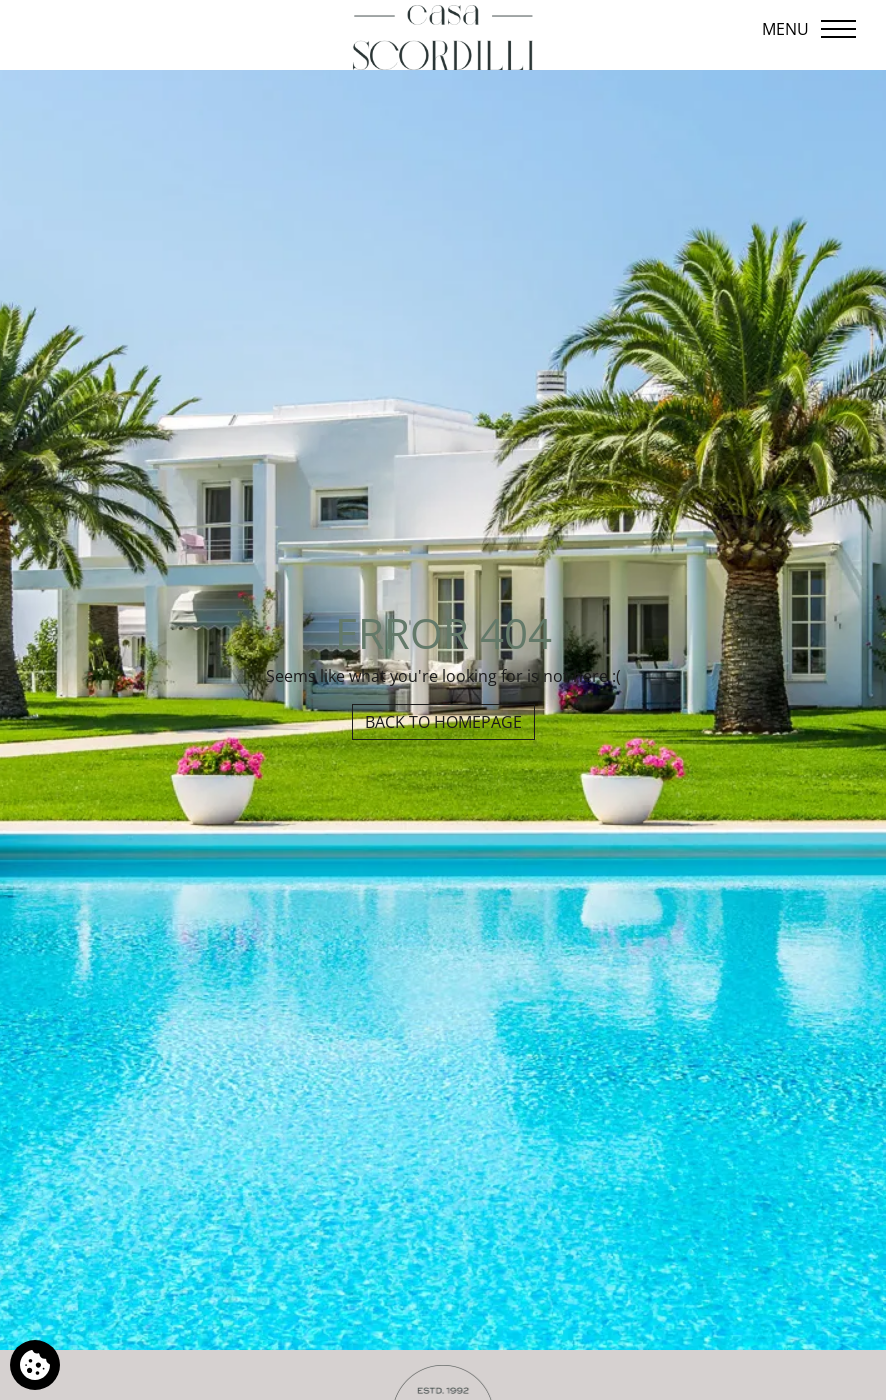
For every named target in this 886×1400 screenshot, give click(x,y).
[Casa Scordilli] (443, 37)
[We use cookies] (35, 1365)
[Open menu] (811, 29)
